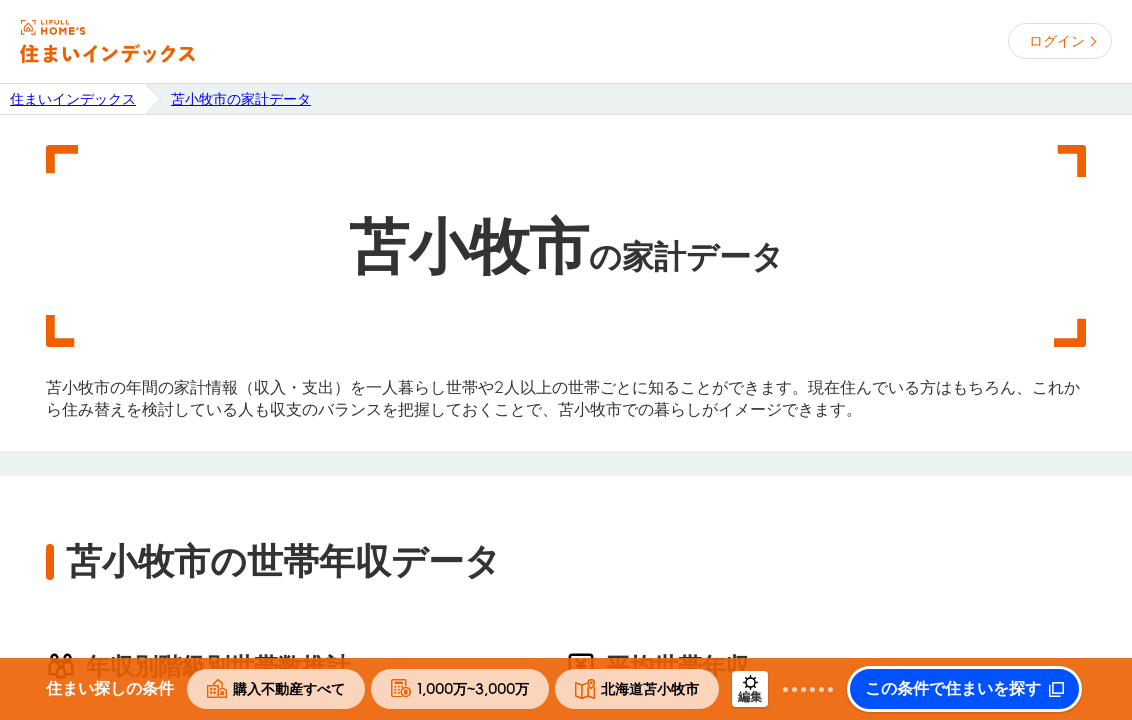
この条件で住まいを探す (953, 689)
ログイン (1057, 41)
